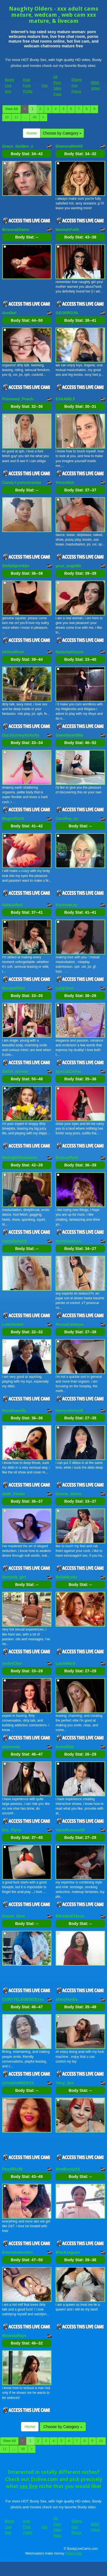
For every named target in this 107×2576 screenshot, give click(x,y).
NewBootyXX (68, 2169)
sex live (28, 2486)
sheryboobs (67, 1999)
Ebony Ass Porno (77, 85)
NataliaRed (12, 905)
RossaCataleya (70, 1324)
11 (16, 117)
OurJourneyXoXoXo (20, 735)
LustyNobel (12, 1324)
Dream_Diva (13, 1916)
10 (7, 117)
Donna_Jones (68, 1494)
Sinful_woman (15, 1071)
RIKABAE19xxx (70, 1916)
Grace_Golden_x (17, 146)
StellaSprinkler (16, 566)
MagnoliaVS (13, 818)
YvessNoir (65, 482)
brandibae (65, 1746)
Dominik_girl (14, 1577)
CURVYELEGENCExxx (23, 1999)
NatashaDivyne (70, 652)
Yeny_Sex (65, 2083)
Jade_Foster (13, 1494)
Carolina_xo (67, 818)
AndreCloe (12, 1663)
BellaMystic (66, 1577)
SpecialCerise (68, 1071)
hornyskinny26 (69, 1410)
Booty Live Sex (9, 85)
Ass (45, 85)
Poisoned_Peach (18, 399)
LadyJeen (65, 988)
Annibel (9, 313)
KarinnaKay (66, 905)
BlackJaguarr (68, 2252)
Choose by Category (62, 133)
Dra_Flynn (11, 1830)
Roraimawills (14, 1410)
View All (11, 109)
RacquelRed (13, 988)
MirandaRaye (14, 2335)
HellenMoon (13, 652)
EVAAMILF (65, 399)
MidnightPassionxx (20, 1157)
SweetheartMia (69, 735)
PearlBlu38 (12, 2169)
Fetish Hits (74, 2553)
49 (34, 117)
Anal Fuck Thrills (28, 85)
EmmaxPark (67, 1157)
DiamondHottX (69, 146)
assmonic (11, 1746)
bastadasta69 (14, 1241)
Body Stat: (27, 154)
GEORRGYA (67, 313)
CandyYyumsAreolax (21, 482)
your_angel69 (68, 566)
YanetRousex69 (70, 1830)
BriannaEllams (15, 229)
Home (32, 133)
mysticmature (68, 1241)
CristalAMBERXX (18, 2083)
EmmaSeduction (17, 2252)
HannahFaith (67, 229)
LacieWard (65, 1663)
